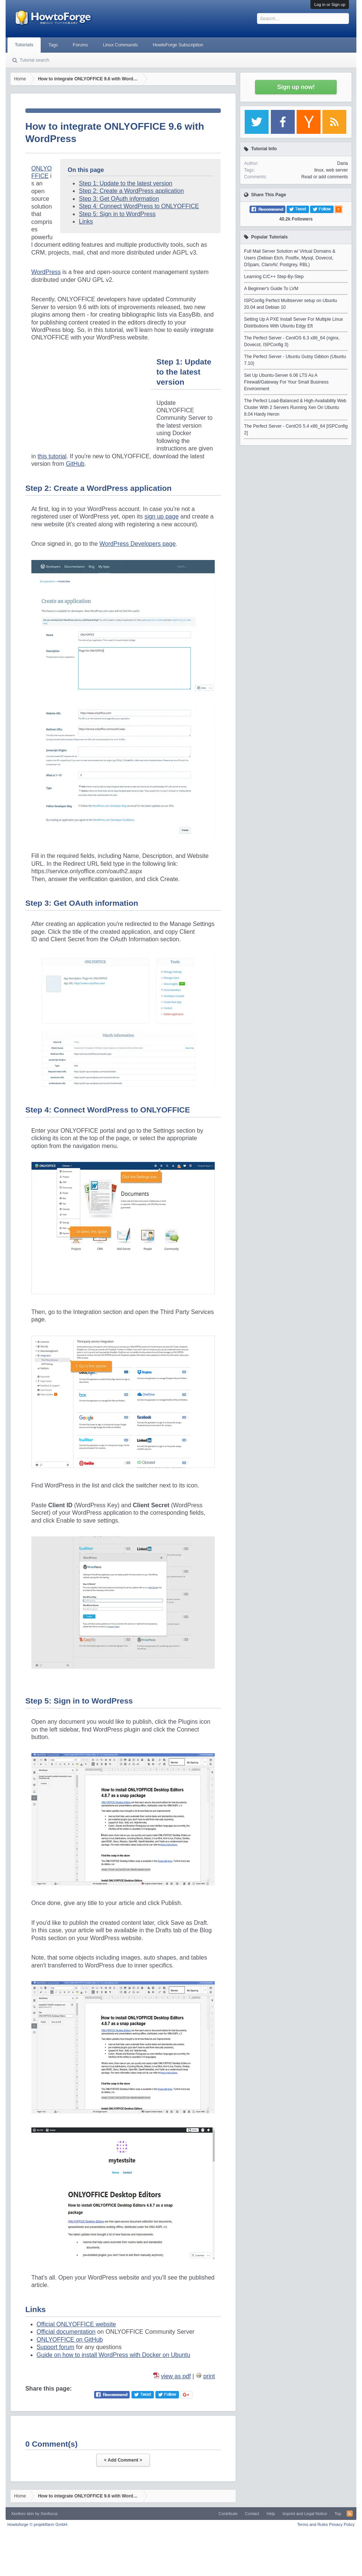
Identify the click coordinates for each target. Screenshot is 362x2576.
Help (271, 2513)
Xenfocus (49, 2513)
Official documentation (66, 2332)
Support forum (55, 2347)
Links (86, 221)
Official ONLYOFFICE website (76, 2324)
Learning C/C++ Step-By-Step (273, 276)
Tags (53, 44)
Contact (252, 2513)
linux (319, 170)
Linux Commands (120, 44)
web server (337, 170)
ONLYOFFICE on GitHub (70, 2339)
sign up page (162, 516)
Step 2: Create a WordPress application (131, 191)
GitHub (75, 464)
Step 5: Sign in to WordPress (117, 214)
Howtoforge (37, 2524)
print (209, 2376)
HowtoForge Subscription (178, 44)
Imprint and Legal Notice (304, 2513)
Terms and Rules (312, 2524)
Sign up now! (296, 87)
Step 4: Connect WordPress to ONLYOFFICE (139, 206)
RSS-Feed (350, 2514)
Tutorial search (34, 60)
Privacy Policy (342, 2524)
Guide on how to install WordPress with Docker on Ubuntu (113, 2355)
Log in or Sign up (329, 4)
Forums (80, 44)
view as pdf (176, 2376)
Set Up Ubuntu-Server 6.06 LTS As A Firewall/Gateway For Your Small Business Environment (286, 382)
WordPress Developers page (137, 544)
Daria (342, 163)
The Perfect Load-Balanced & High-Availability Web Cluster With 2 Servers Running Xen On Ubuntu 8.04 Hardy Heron (295, 407)
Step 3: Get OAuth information (119, 199)
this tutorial (52, 456)
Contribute (228, 2513)
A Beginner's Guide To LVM (271, 288)
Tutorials (24, 44)
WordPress (46, 272)
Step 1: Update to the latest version (125, 183)
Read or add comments (324, 176)
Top (338, 2513)
